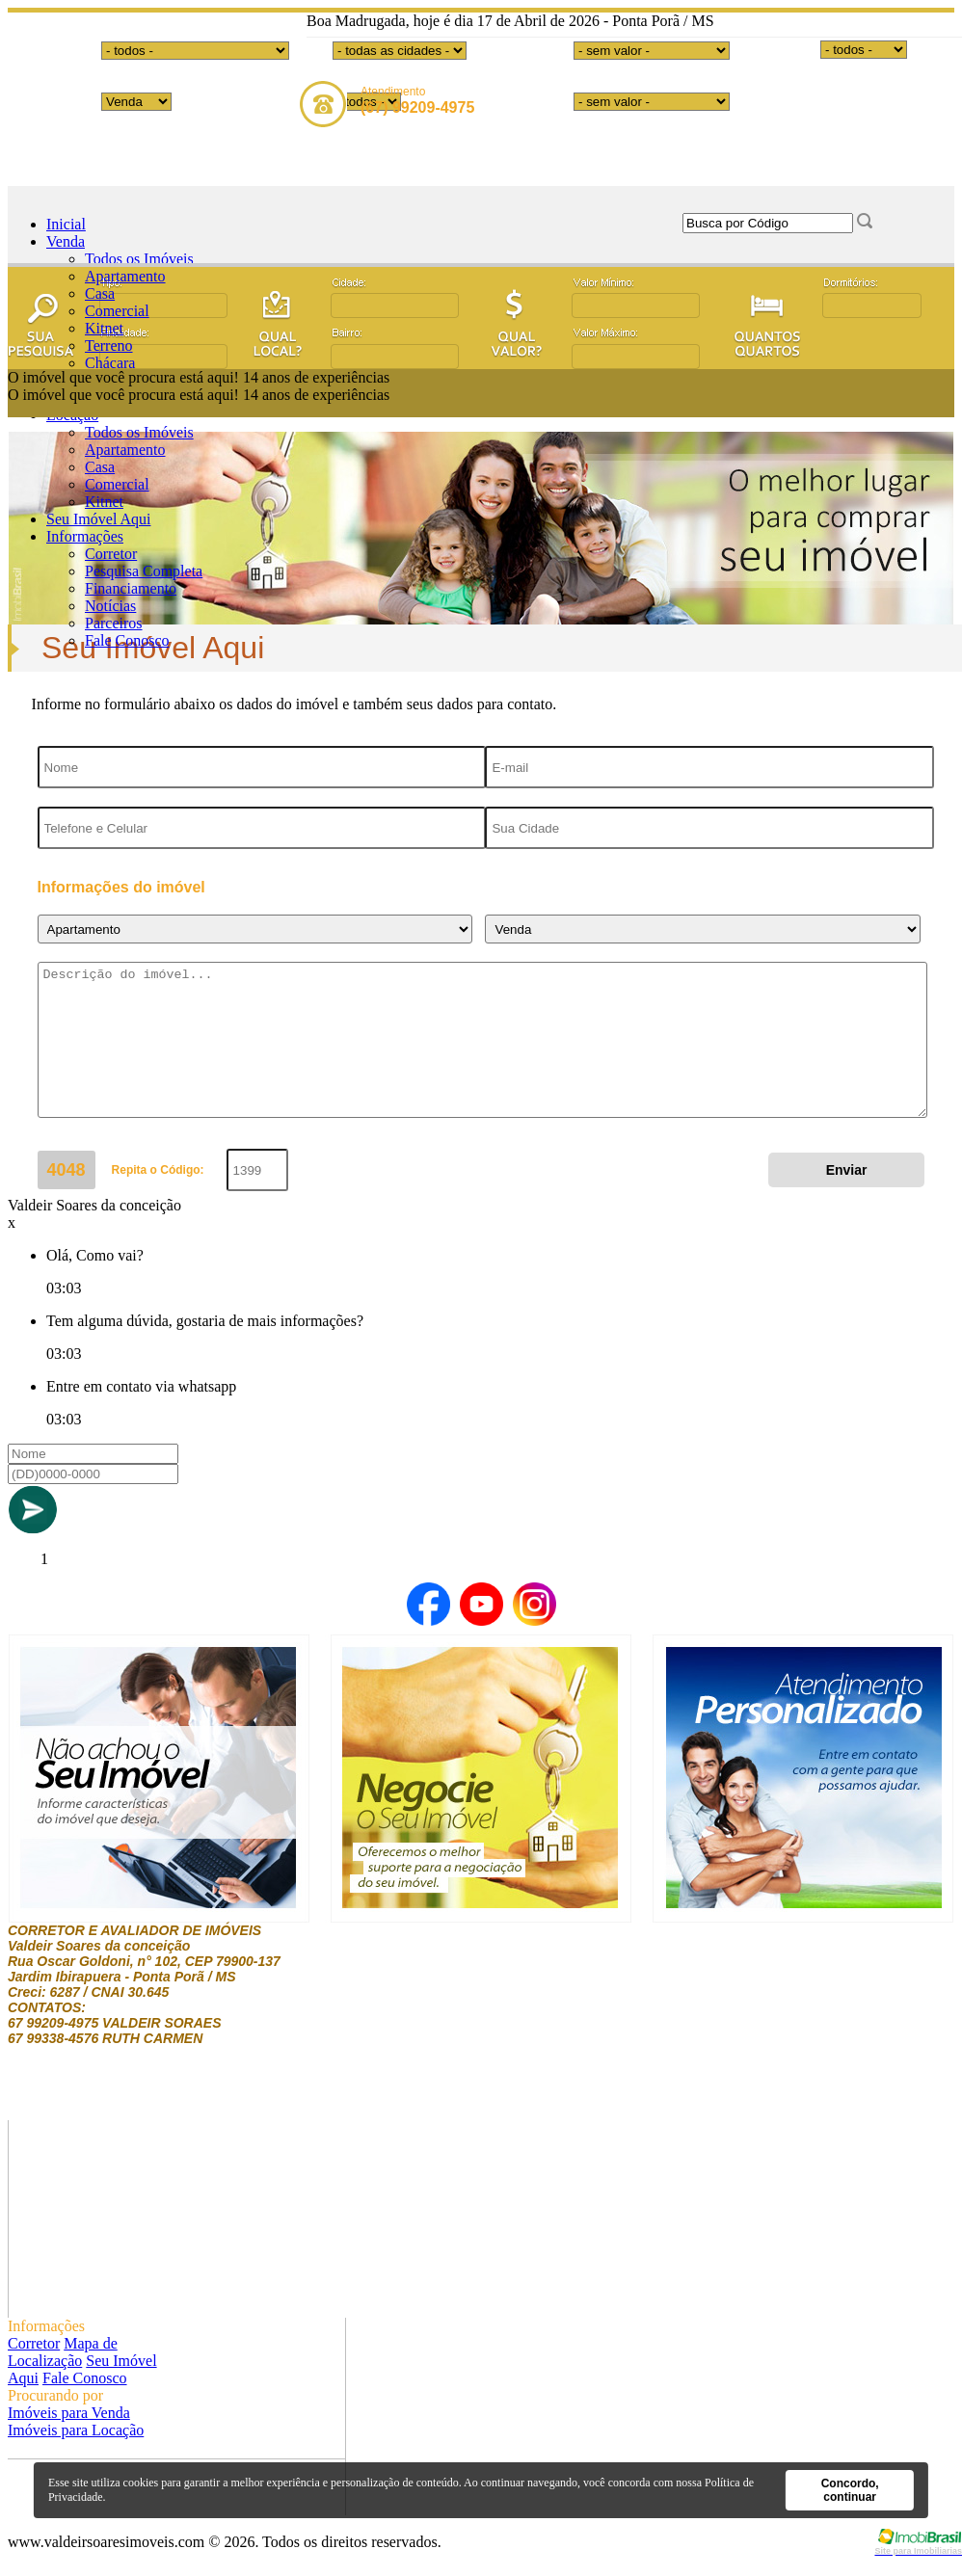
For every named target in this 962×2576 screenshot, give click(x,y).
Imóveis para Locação (76, 2430)
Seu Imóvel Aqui (98, 519)
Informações (84, 536)
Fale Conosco (127, 640)
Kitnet (104, 328)
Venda (65, 241)
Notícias (110, 606)
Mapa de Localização (63, 2352)
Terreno (109, 345)
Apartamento (125, 276)
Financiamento (130, 588)
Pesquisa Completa (143, 571)
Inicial (66, 224)
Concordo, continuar (850, 2490)
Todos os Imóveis (139, 259)
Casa (100, 293)
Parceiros (114, 623)
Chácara (110, 363)
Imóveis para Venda (69, 2412)
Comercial (117, 311)
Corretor (111, 553)
